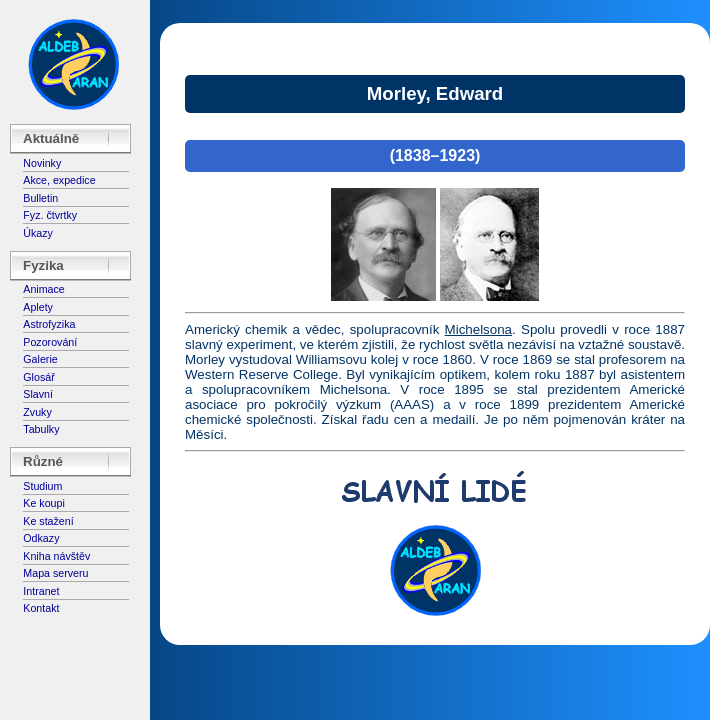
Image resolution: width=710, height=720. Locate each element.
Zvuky (37, 412)
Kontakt (41, 608)
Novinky (42, 163)
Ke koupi (43, 503)
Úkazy (38, 233)
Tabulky (41, 429)
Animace (43, 289)
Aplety (38, 307)
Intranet (41, 591)
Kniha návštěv (56, 556)
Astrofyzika (49, 324)
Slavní (38, 394)
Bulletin (40, 198)
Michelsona (478, 329)
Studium (42, 486)
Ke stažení (48, 521)
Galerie (40, 359)
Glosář (38, 377)
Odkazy (41, 538)
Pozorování (50, 342)
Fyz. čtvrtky (50, 215)
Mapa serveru (55, 573)
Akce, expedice (59, 180)
